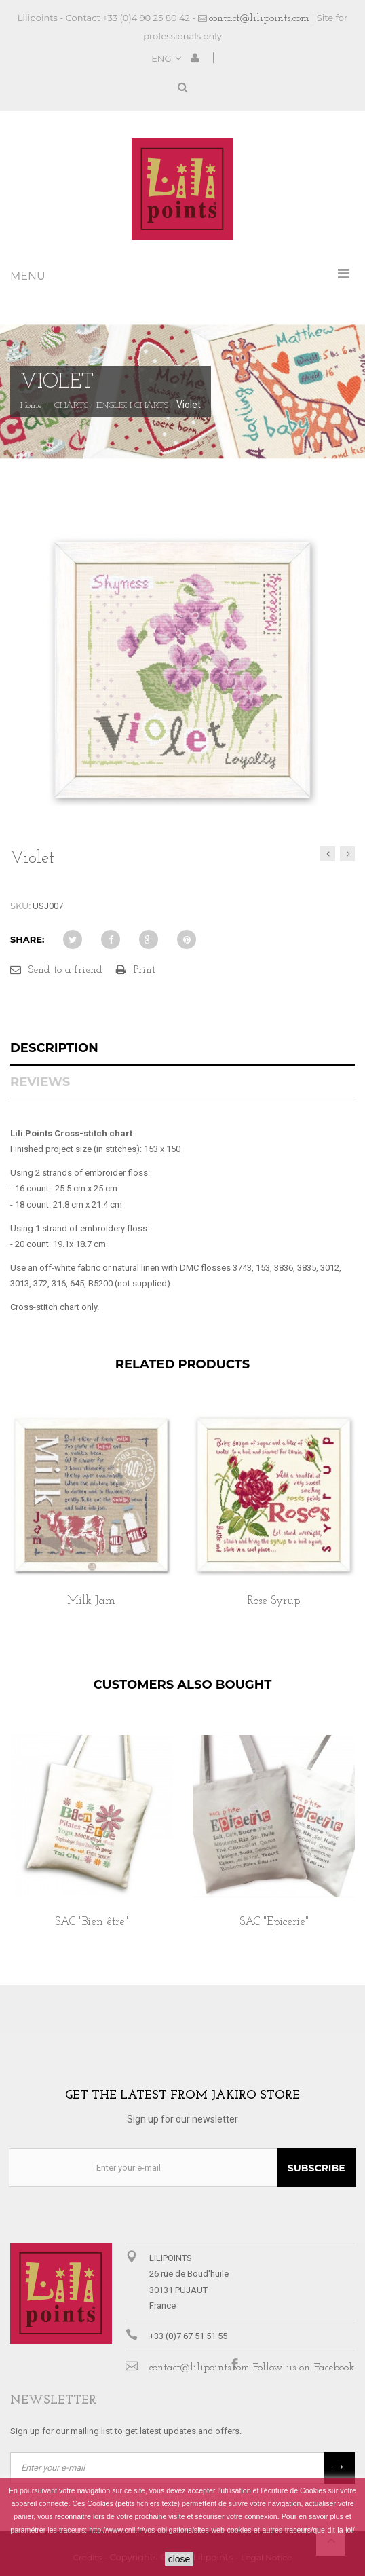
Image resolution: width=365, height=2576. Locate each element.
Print (144, 970)
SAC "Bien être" (91, 1922)
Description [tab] (54, 1048)
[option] (91, 1525)
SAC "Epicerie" (274, 1922)
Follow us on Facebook (303, 2367)
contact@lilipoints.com (259, 18)
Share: (27, 939)
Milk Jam (91, 1601)
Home (31, 406)
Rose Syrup (274, 1601)
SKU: (20, 905)
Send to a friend (65, 970)
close (179, 2559)
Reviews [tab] (40, 1082)
